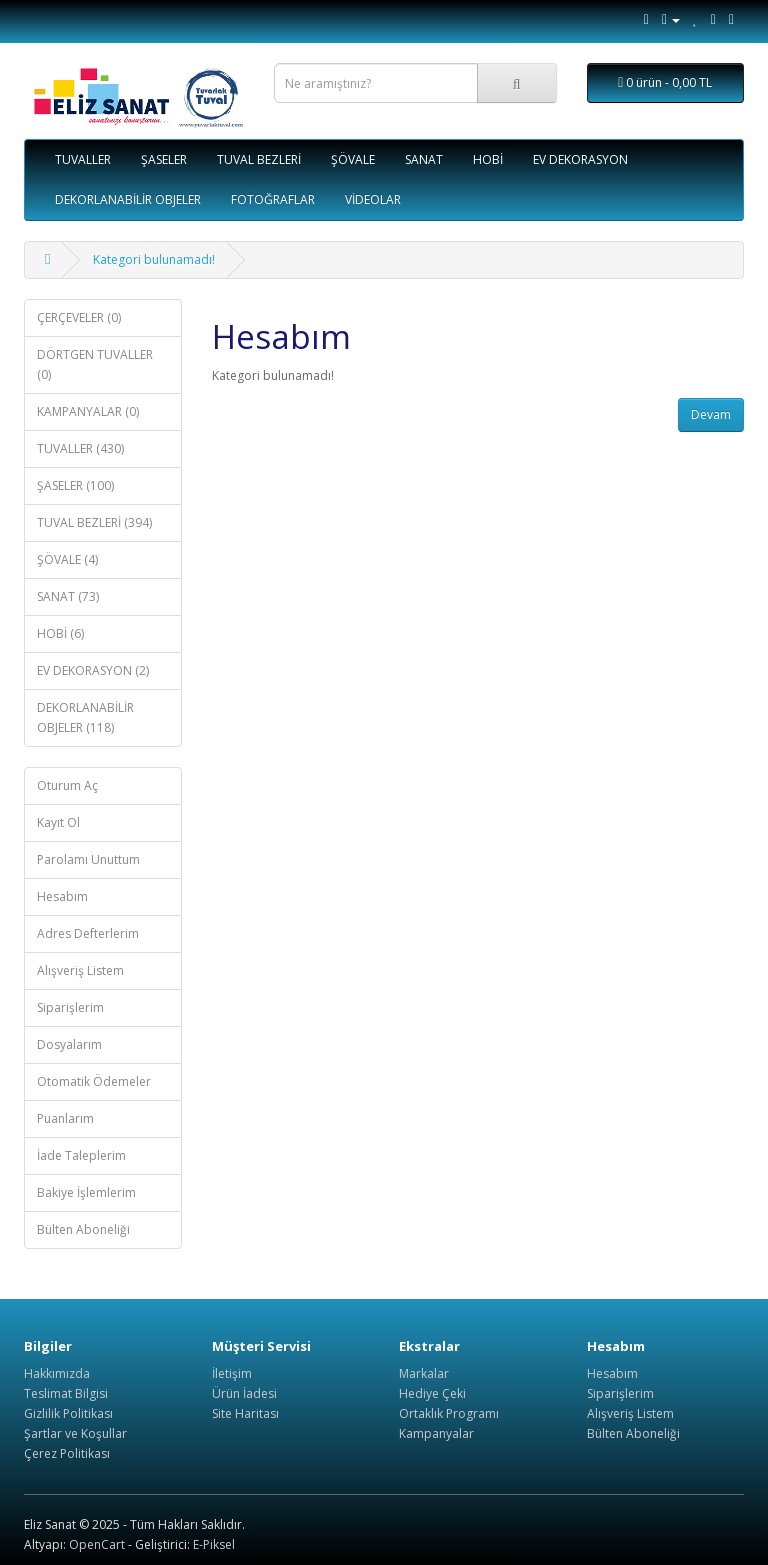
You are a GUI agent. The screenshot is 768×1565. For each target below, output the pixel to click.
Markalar (424, 1373)
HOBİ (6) (60, 633)
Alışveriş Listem (80, 970)
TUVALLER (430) (80, 448)
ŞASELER (164, 159)
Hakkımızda (57, 1373)
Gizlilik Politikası (68, 1413)
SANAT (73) (68, 596)
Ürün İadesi (244, 1393)
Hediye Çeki (432, 1393)
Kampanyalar (436, 1433)
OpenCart (97, 1544)
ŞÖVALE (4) (67, 559)
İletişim (232, 1373)
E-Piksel (214, 1544)
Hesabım (62, 896)
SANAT (424, 159)
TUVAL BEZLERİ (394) (94, 522)
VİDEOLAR (373, 199)
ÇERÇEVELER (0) (79, 317)
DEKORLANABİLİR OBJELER (128, 199)
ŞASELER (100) (75, 485)
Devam (711, 414)
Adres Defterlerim (88, 933)
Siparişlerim (70, 1007)
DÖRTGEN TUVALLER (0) (95, 364)
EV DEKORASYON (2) (93, 670)
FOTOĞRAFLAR (273, 199)
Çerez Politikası (67, 1453)
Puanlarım (65, 1118)
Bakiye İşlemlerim (86, 1192)
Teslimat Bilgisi (66, 1393)
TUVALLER (83, 159)
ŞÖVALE (353, 159)
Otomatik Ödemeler (94, 1081)
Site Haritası (245, 1413)
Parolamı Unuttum (88, 859)
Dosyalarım (69, 1044)
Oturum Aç (67, 785)
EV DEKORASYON (580, 159)
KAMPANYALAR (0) (88, 411)
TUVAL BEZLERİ (259, 159)
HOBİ (488, 159)
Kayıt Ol (58, 822)
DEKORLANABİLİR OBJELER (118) (85, 717)
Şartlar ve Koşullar (75, 1433)
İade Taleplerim (81, 1155)
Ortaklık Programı (449, 1413)
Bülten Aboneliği (83, 1229)
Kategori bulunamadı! (154, 259)
